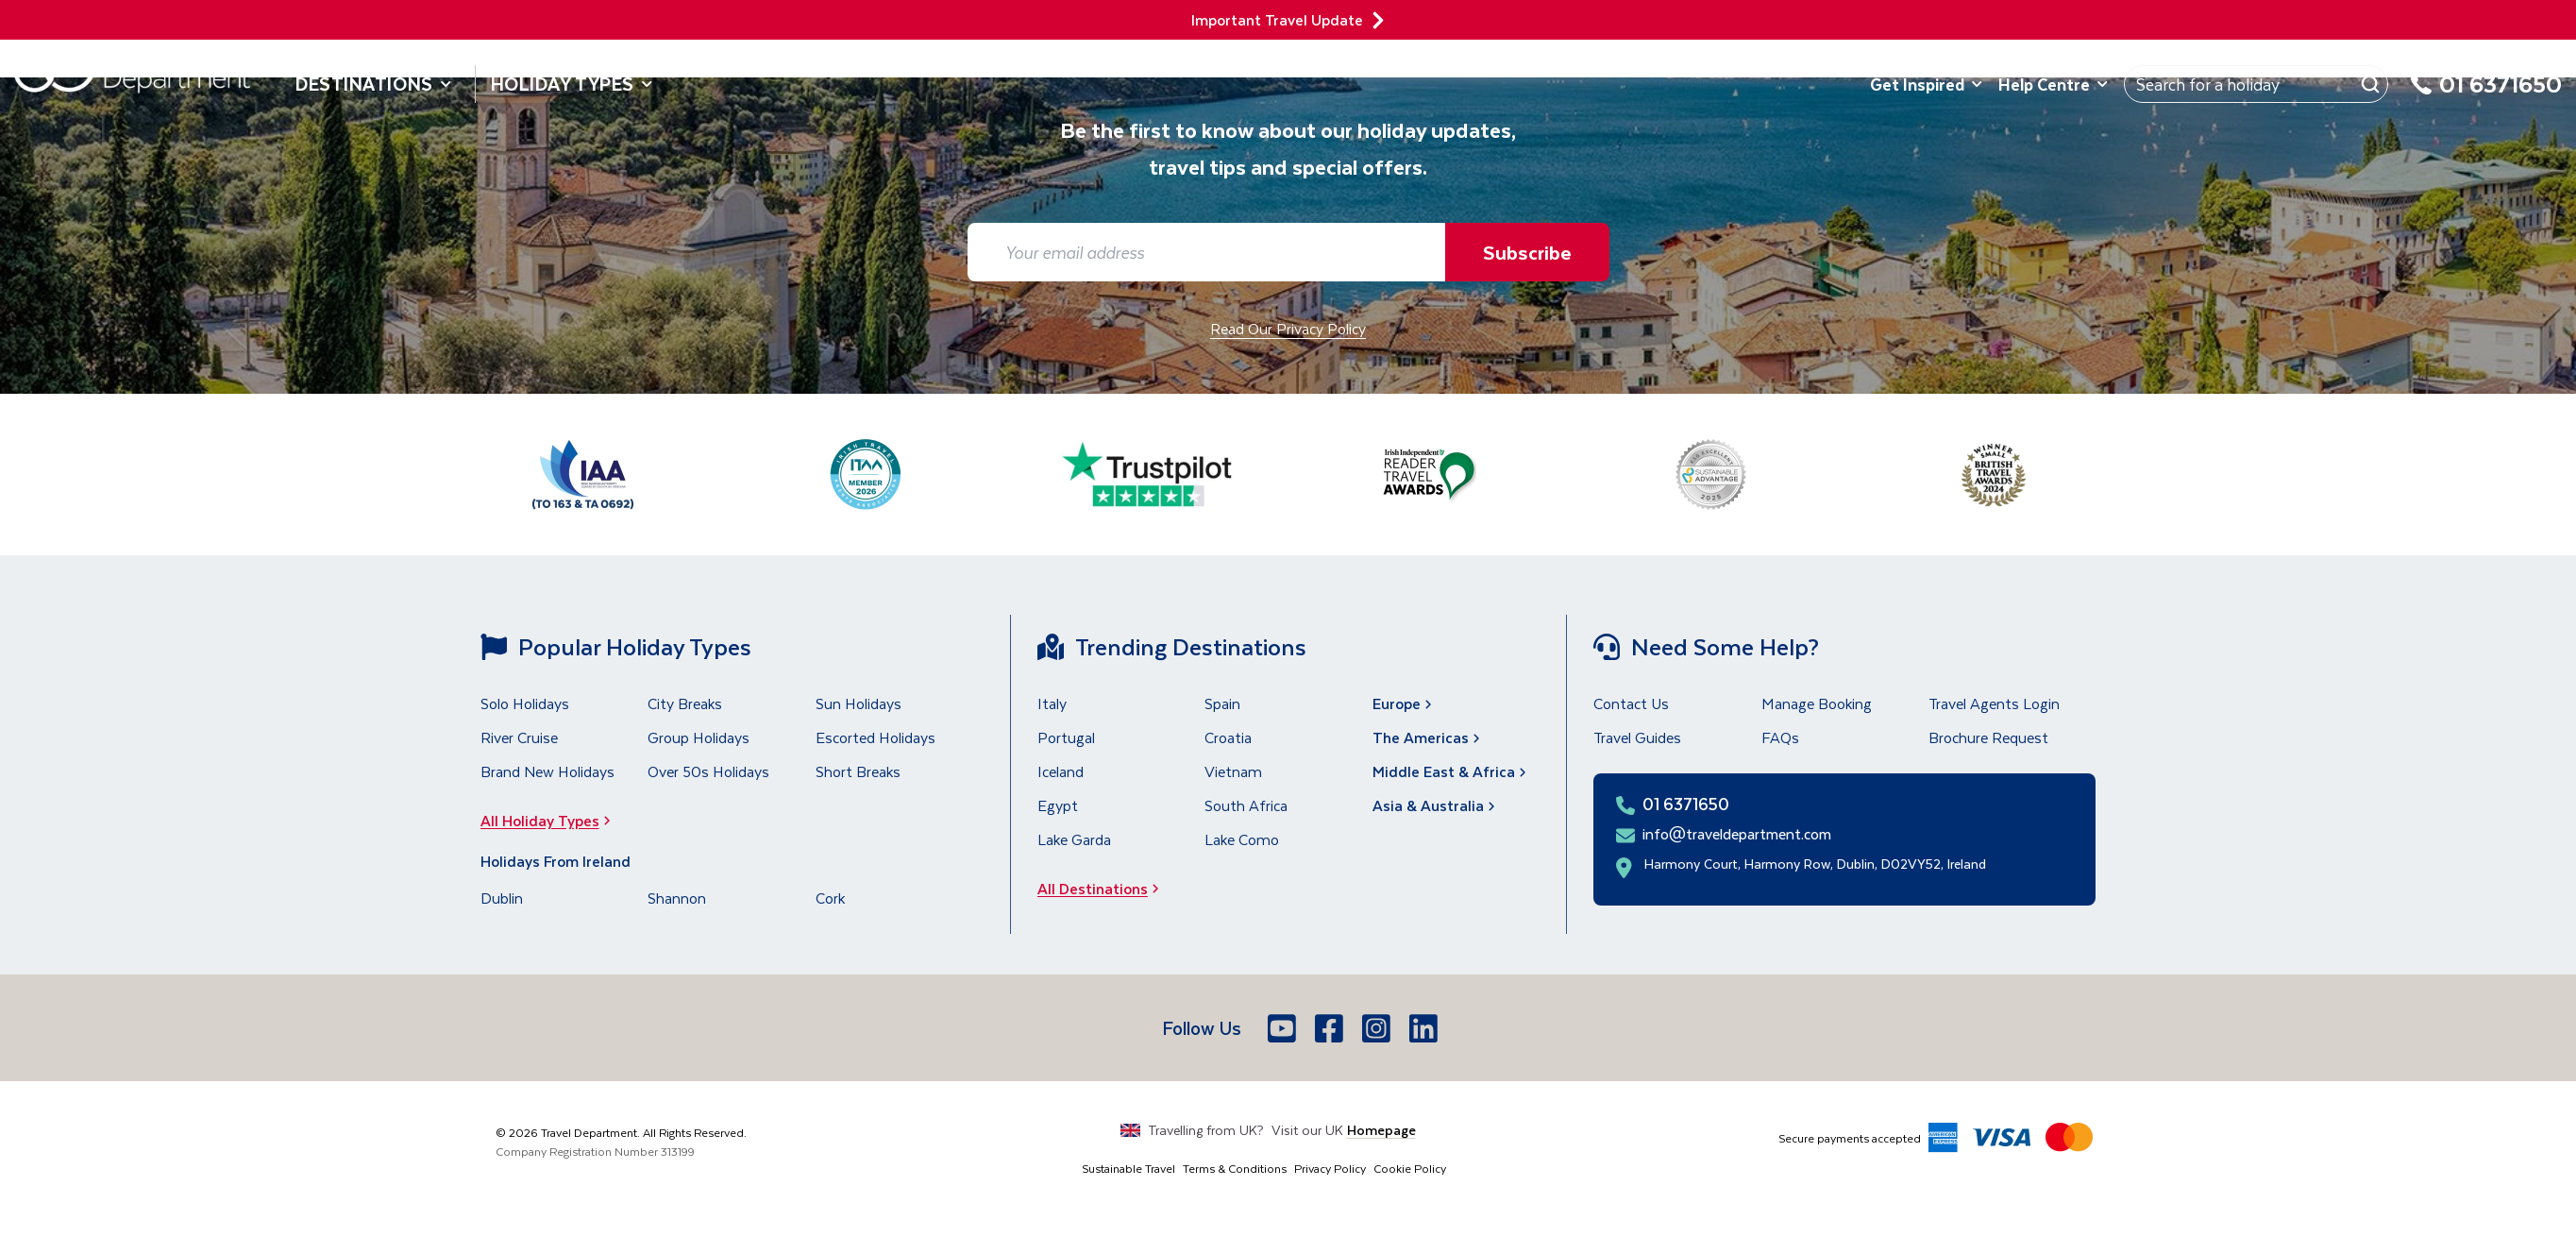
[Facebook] (1331, 1028)
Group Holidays (698, 737)
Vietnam (1233, 771)
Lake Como (1241, 839)
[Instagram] (1378, 1028)
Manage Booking (1816, 703)
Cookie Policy (1409, 1168)
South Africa (1246, 805)
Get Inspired (1926, 84)
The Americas (1428, 737)
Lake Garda (1074, 839)
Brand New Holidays (547, 771)
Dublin (501, 897)
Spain (1222, 703)
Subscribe (1527, 251)
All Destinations (1103, 888)
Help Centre (2053, 84)
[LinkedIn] (1425, 1028)
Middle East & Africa (1451, 771)
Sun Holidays (858, 703)
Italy (1052, 703)
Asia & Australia (1435, 805)
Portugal (1066, 737)
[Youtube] (1284, 1028)
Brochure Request (1988, 737)
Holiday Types (572, 83)
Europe (1404, 703)
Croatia (1228, 737)
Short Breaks (858, 771)
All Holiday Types (551, 820)
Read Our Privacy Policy (1288, 328)
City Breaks (685, 703)
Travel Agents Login (1994, 703)
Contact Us (1631, 703)
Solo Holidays (524, 703)
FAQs (1780, 737)
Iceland (1060, 771)
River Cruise (519, 737)
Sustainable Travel (1128, 1168)
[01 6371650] (2486, 95)
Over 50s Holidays (708, 771)
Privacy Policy (1330, 1168)
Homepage (1381, 1130)
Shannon (677, 897)
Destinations (373, 83)
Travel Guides (1637, 737)
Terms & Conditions (1235, 1168)
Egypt (1057, 805)
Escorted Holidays (875, 737)
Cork (830, 897)
